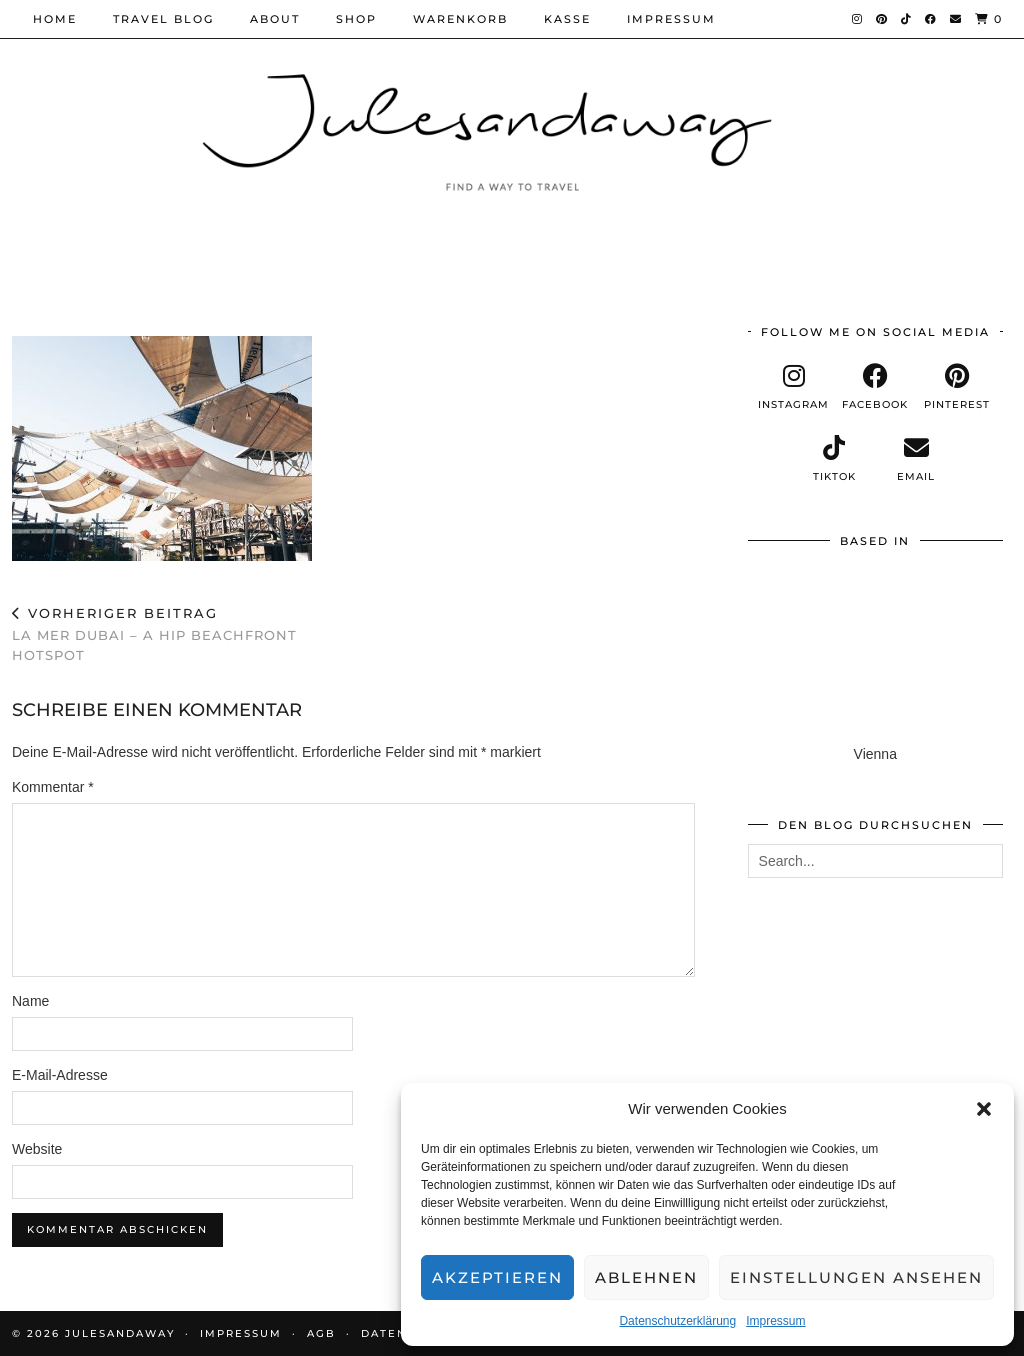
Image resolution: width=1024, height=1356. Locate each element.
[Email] (956, 19)
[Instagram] (858, 19)
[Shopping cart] (989, 19)
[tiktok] (835, 459)
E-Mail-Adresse (60, 1075)
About (275, 19)
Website (37, 1149)
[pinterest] (957, 387)
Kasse (567, 19)
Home (55, 19)
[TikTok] (907, 19)
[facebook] (875, 387)
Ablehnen (646, 1277)
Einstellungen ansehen (856, 1277)
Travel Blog (163, 19)
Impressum (775, 1321)
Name (30, 1001)
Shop (356, 19)
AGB (321, 1333)
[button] (984, 1109)
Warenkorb (460, 19)
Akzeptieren (497, 1277)
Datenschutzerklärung (677, 1321)
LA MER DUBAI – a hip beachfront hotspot (182, 634)
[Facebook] (931, 19)
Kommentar (53, 787)
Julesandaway (120, 1333)
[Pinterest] (882, 19)
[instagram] (794, 387)
